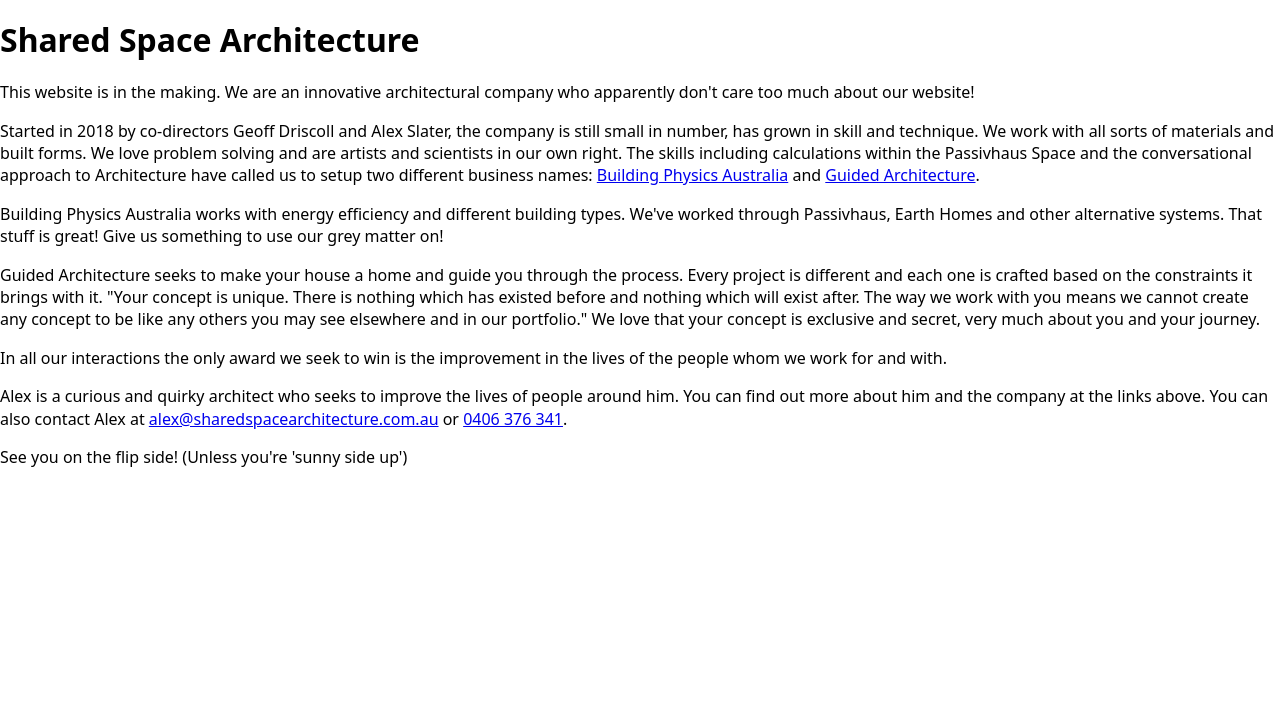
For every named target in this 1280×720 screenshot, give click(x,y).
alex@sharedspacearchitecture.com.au (294, 419)
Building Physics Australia (692, 175)
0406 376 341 (513, 419)
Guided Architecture (900, 175)
